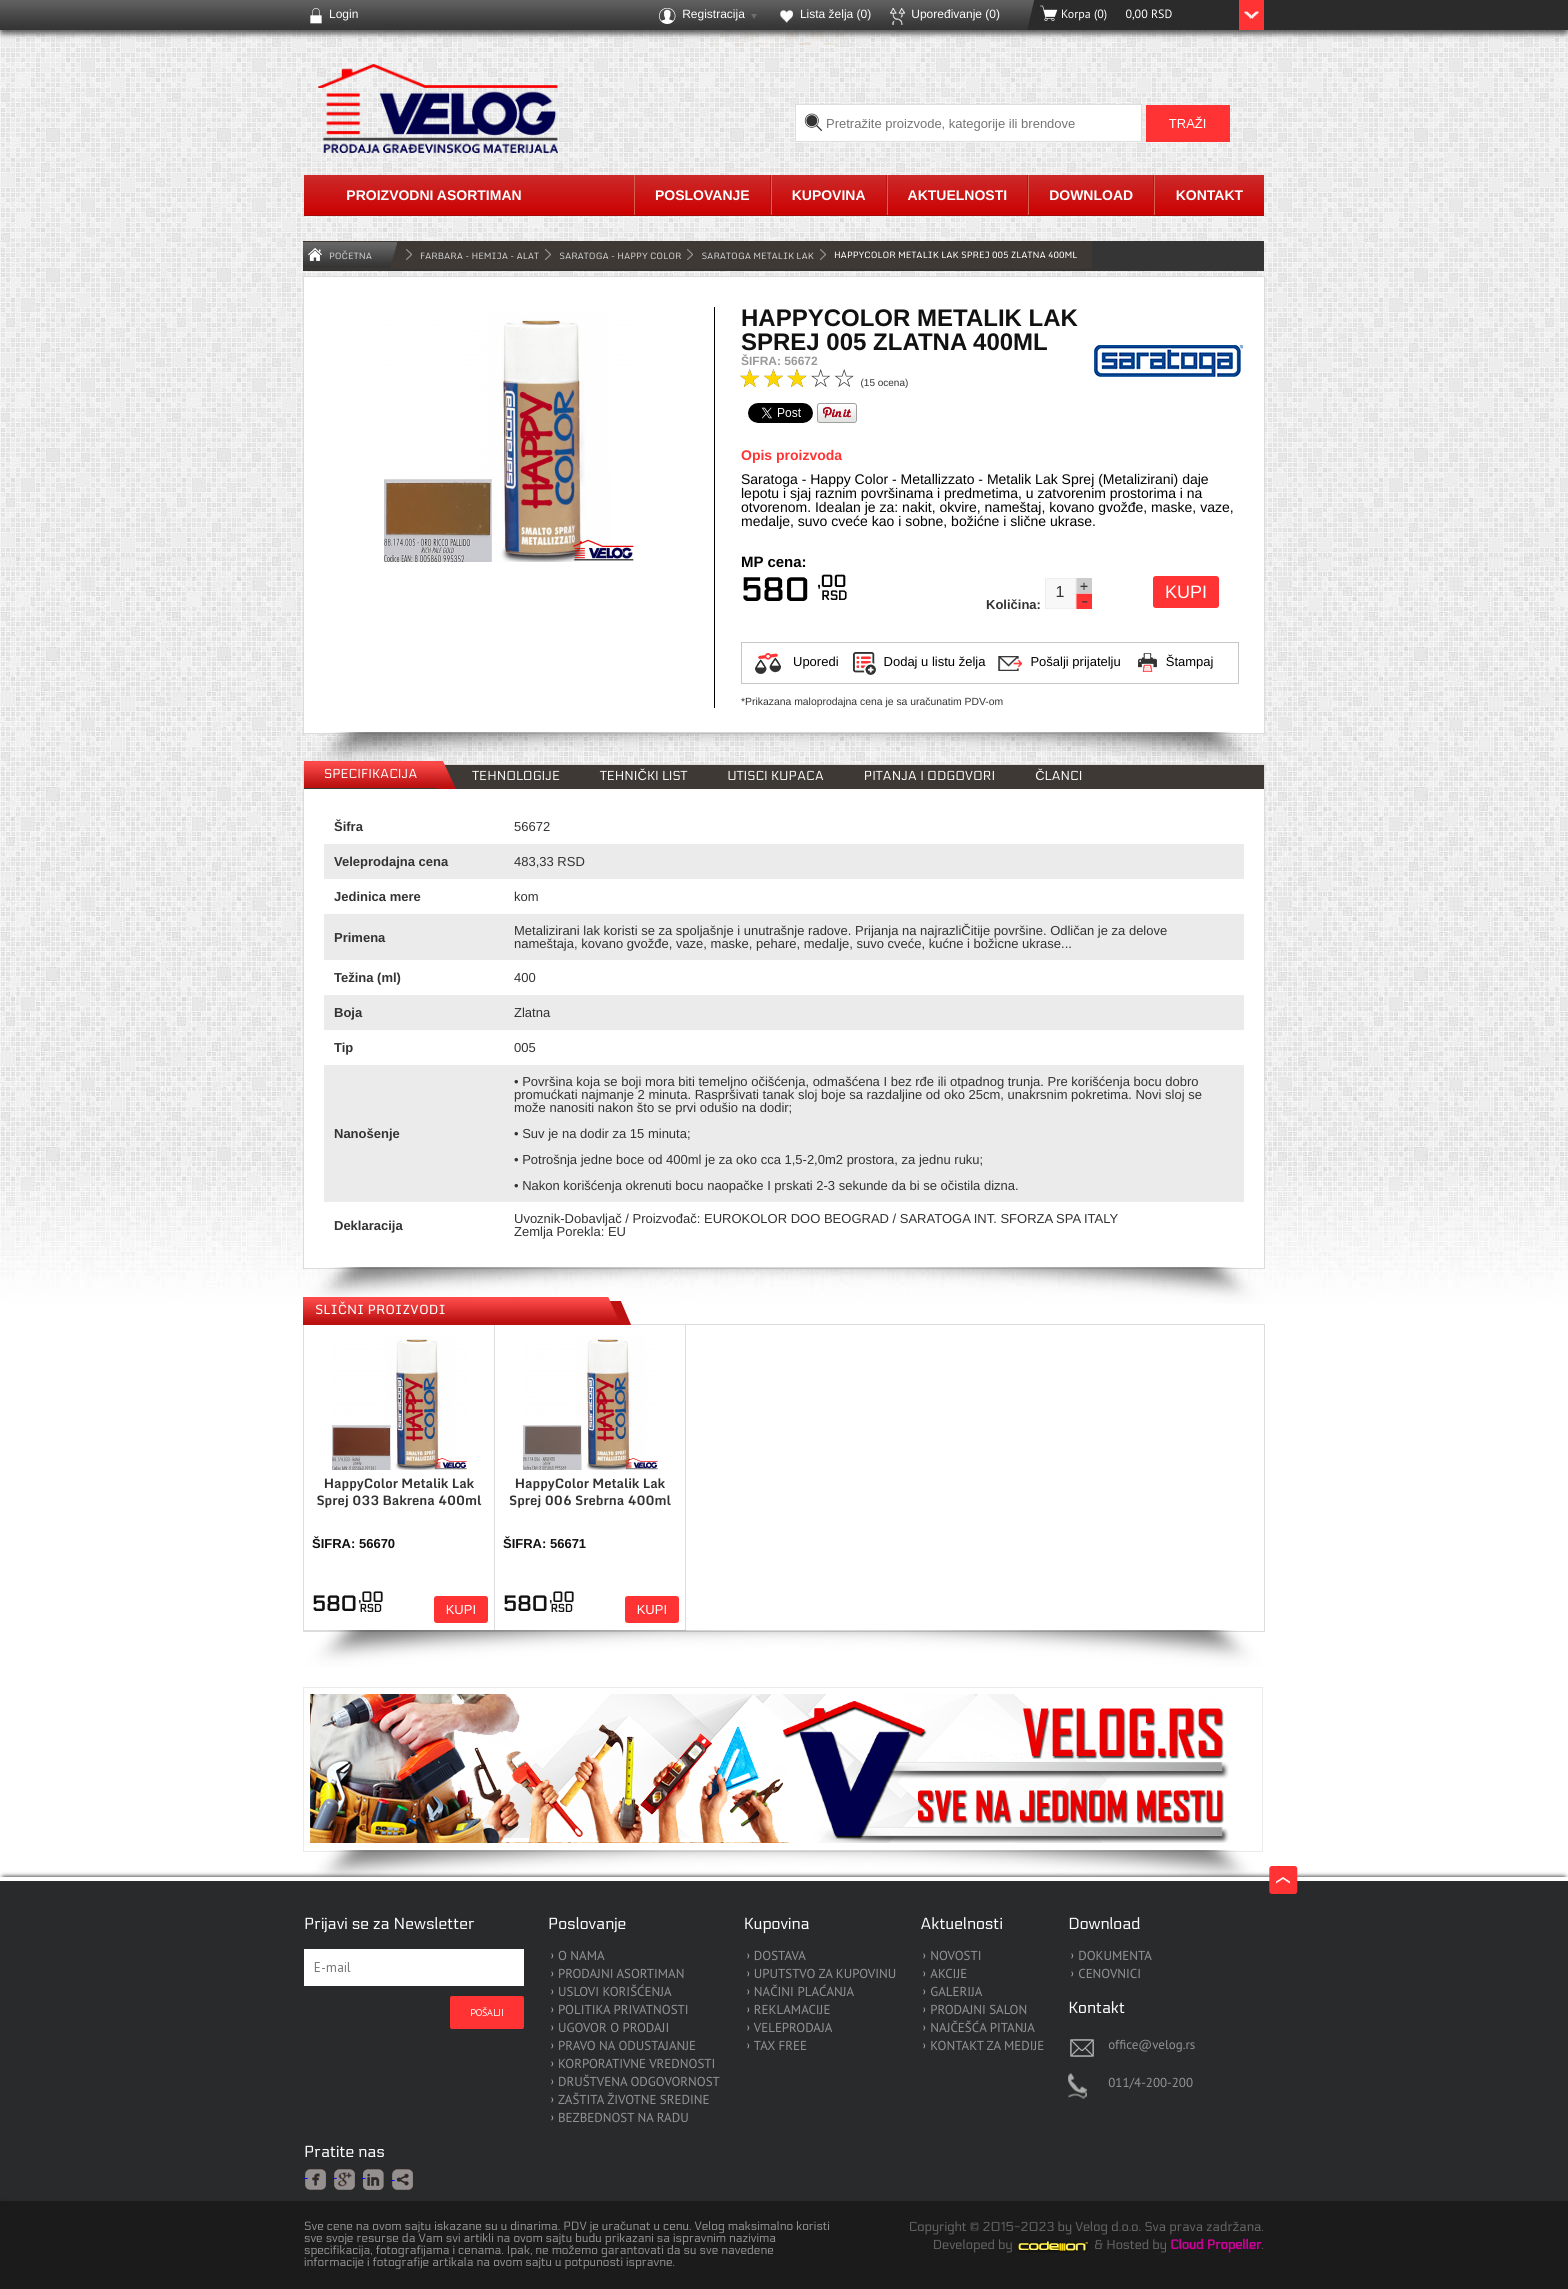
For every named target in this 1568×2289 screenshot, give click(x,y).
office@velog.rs (1151, 2044)
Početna (350, 255)
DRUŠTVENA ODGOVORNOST (639, 2082)
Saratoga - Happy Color (620, 255)
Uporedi (816, 661)
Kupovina (829, 195)
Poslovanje (702, 195)
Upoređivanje (955, 14)
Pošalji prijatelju (1075, 661)
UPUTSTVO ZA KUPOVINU (825, 1974)
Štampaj (1190, 661)
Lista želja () (835, 14)
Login (343, 14)
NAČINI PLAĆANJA (804, 1992)
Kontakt (1209, 195)
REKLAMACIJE (792, 2010)
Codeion (1067, 2246)
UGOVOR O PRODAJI (613, 2028)
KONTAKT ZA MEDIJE (987, 2046)
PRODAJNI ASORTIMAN (621, 1974)
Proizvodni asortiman (433, 195)
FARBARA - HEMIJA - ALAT (479, 255)
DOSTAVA (780, 1956)
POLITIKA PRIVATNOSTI (623, 2010)
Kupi (1186, 592)
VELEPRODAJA (793, 2028)
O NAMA (581, 1956)
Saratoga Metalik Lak (757, 255)
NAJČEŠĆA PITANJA (982, 2028)
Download (1091, 195)
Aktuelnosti (958, 195)
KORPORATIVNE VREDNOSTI (636, 2064)
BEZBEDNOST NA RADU (623, 2118)
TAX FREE (780, 2046)
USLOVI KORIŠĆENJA (615, 1992)
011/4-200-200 (1150, 2082)
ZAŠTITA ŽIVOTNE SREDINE (633, 2100)
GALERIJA (956, 1992)
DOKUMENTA (1115, 1956)
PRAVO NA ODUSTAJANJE (627, 2046)
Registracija (713, 14)
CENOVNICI (1109, 1974)
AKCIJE (948, 1974)
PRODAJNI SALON (978, 2010)
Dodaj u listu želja (935, 661)
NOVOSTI (955, 1956)
